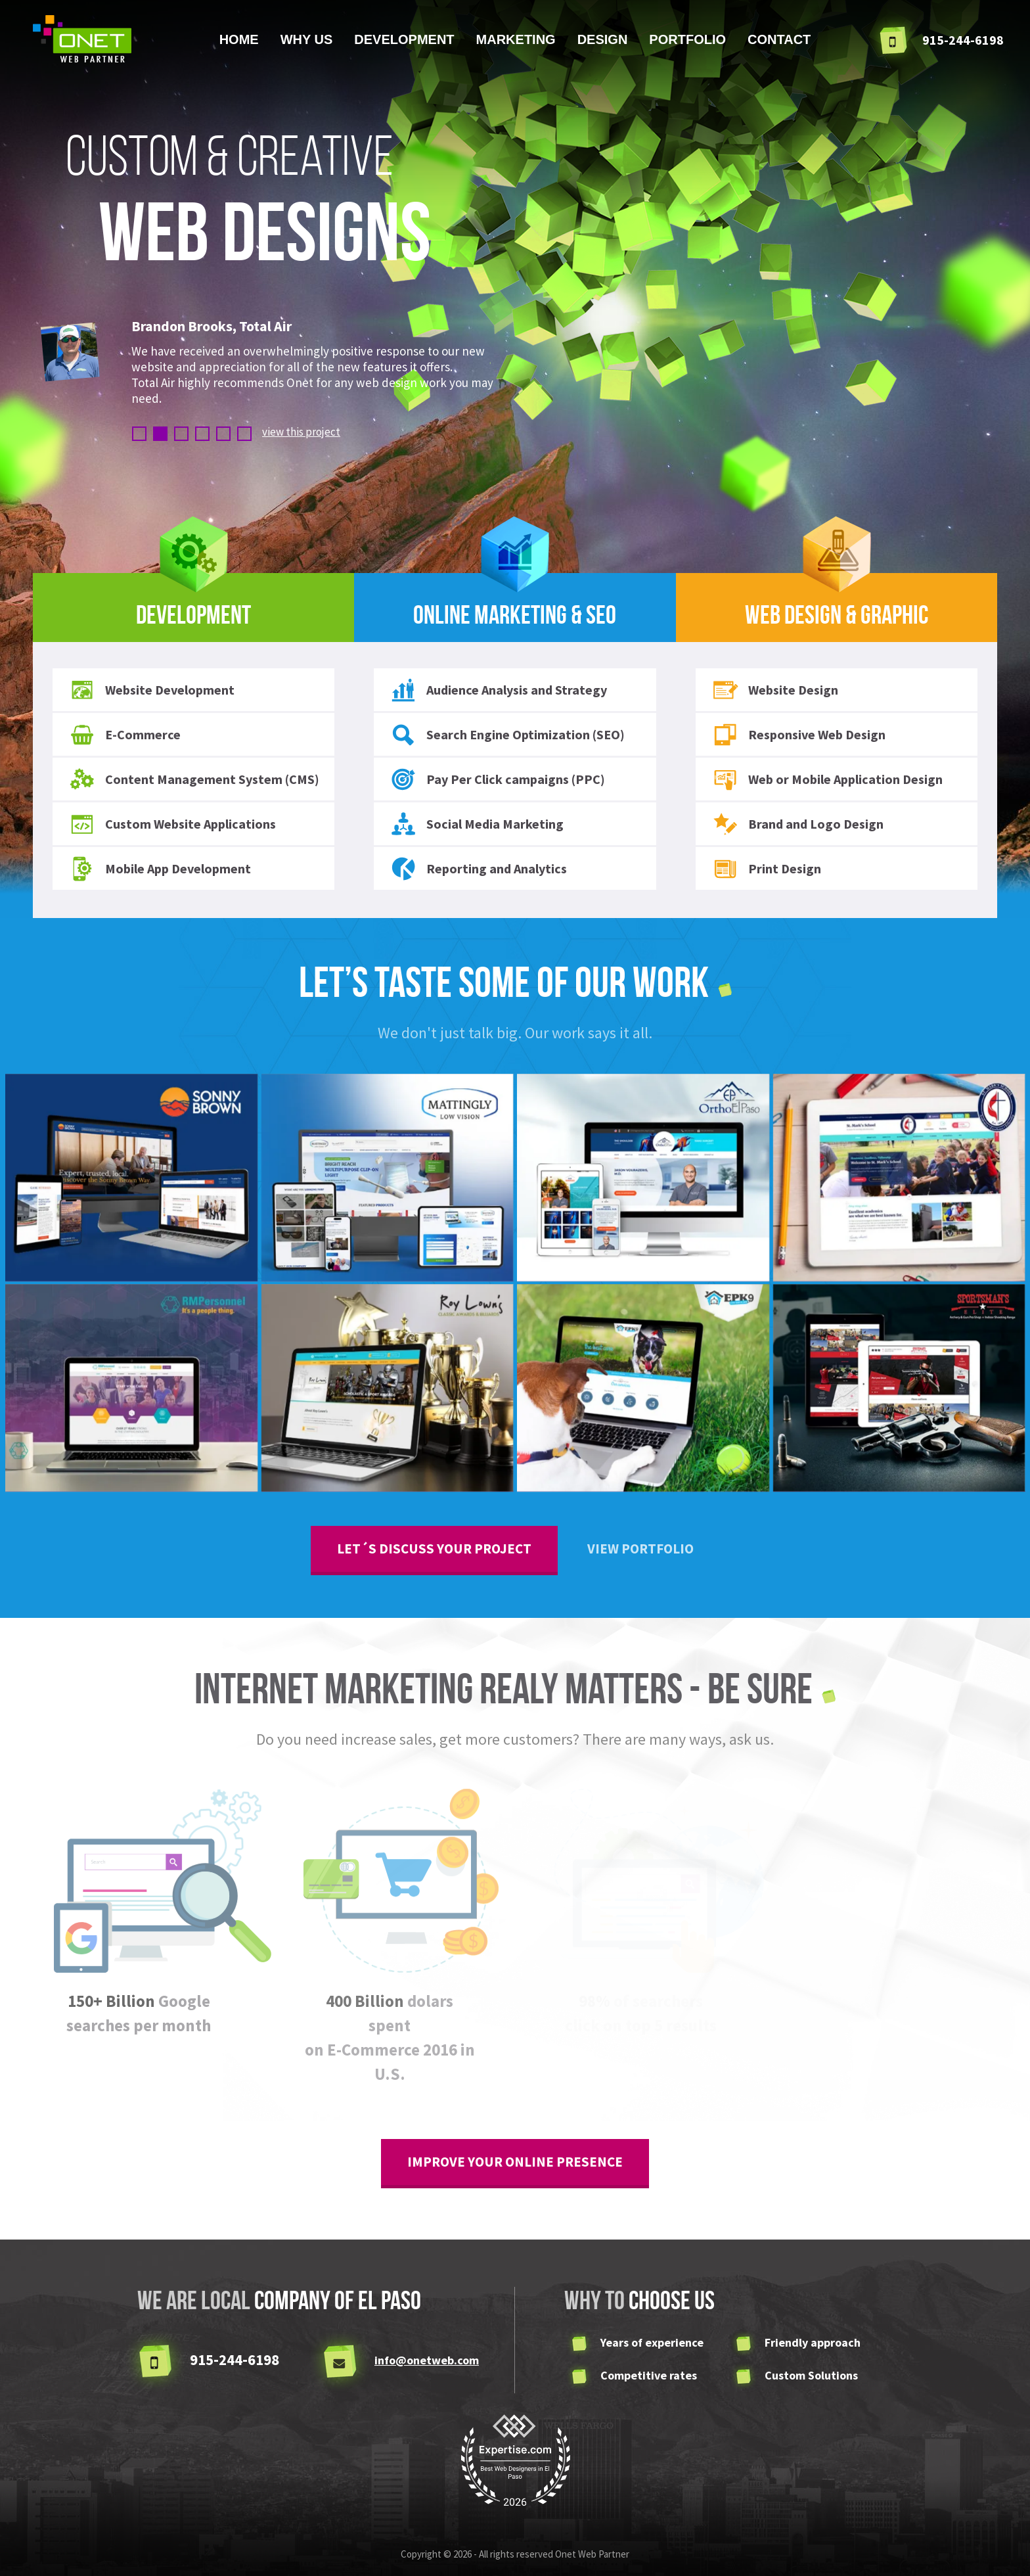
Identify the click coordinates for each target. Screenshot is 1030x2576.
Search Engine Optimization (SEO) (507, 735)
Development (404, 39)
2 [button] (160, 433)
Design (602, 39)
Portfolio (687, 39)
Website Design (775, 690)
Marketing (516, 39)
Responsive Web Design (798, 735)
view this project (301, 431)
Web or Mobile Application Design (827, 779)
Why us (306, 39)
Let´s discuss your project (434, 1548)
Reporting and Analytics (478, 869)
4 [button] (202, 433)
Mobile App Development (160, 869)
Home (239, 39)
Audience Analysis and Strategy (498, 690)
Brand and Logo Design (798, 824)
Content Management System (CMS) (194, 779)
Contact (779, 39)
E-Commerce (125, 735)
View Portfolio (640, 1548)
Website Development (152, 690)
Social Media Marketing (477, 824)
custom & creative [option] (248, 201)
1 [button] (139, 433)
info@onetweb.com (426, 2360)
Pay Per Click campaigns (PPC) (497, 779)
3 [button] (181, 433)
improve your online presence (515, 2162)
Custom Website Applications (172, 824)
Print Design (766, 869)
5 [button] (223, 433)
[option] (323, 363)
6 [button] (244, 433)
